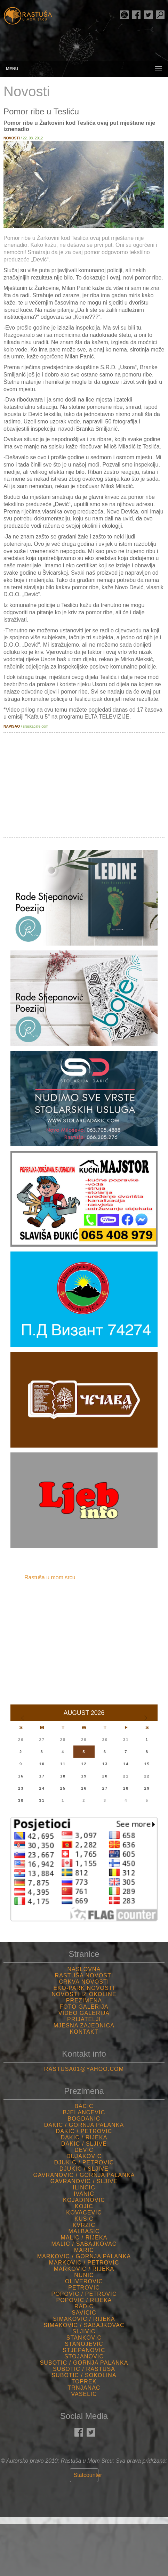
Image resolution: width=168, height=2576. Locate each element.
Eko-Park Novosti (84, 1988)
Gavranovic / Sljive (84, 2181)
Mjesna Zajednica (84, 2025)
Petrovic (84, 2288)
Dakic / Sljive (84, 2144)
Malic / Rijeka (84, 2238)
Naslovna (84, 1969)
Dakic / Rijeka (84, 2137)
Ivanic (84, 2194)
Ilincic (84, 2187)
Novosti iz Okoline (83, 1994)
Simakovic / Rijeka (84, 2319)
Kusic (84, 2219)
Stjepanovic (84, 2350)
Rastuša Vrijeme (84, 2550)
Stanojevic (84, 2344)
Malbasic (84, 2231)
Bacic (84, 2106)
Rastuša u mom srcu (49, 1577)
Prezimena (84, 2000)
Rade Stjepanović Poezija (124, 14)
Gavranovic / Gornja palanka (84, 2175)
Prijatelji (84, 2019)
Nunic (84, 2275)
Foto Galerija (84, 2007)
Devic (84, 2150)
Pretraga (160, 14)
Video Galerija (84, 2013)
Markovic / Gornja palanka (84, 2256)
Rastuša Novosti (84, 1975)
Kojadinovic (84, 2200)
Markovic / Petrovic (84, 2263)
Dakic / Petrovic (84, 2131)
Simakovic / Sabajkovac (83, 2325)
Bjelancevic (84, 2112)
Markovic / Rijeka (84, 2269)
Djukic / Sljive (84, 2169)
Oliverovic (84, 2281)
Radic (84, 2306)
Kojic (84, 2206)
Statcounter (88, 2475)
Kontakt (84, 2032)
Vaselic (84, 2394)
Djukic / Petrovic (84, 2162)
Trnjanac (83, 2388)
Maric (84, 2250)
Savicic (84, 2313)
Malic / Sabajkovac (84, 2244)
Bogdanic (83, 2119)
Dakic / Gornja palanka (84, 2125)
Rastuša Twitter (148, 14)
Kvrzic (84, 2225)
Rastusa (27, 16)
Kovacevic (84, 2212)
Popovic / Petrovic (84, 2294)
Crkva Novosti (84, 1982)
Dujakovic (84, 2156)
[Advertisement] (84, 785)
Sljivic (84, 2331)
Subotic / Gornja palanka (84, 2363)
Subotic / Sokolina (83, 2375)
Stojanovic (84, 2356)
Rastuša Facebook (136, 14)
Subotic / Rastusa (84, 2369)
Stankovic (84, 2338)
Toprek (83, 2381)
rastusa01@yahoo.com (84, 2069)
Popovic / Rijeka (84, 2300)
